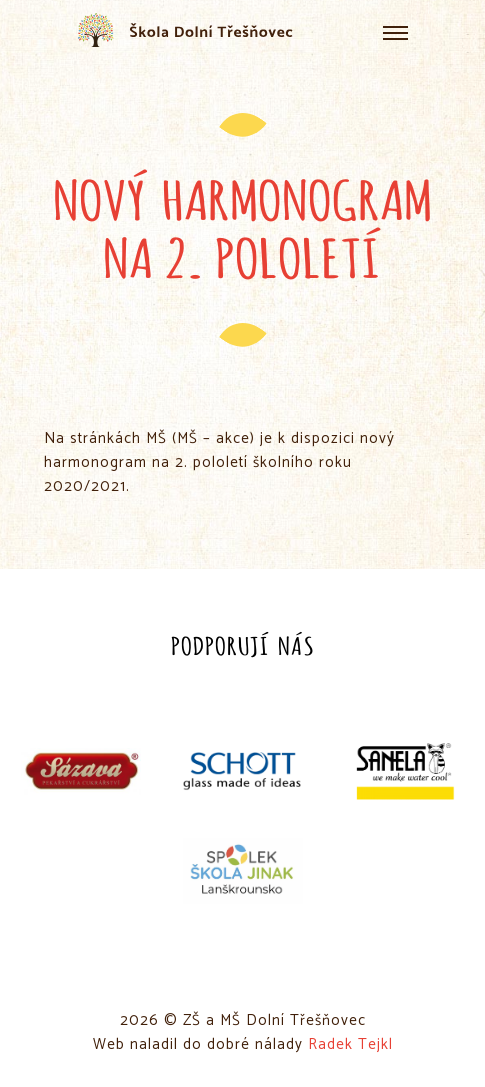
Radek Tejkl (350, 1044)
